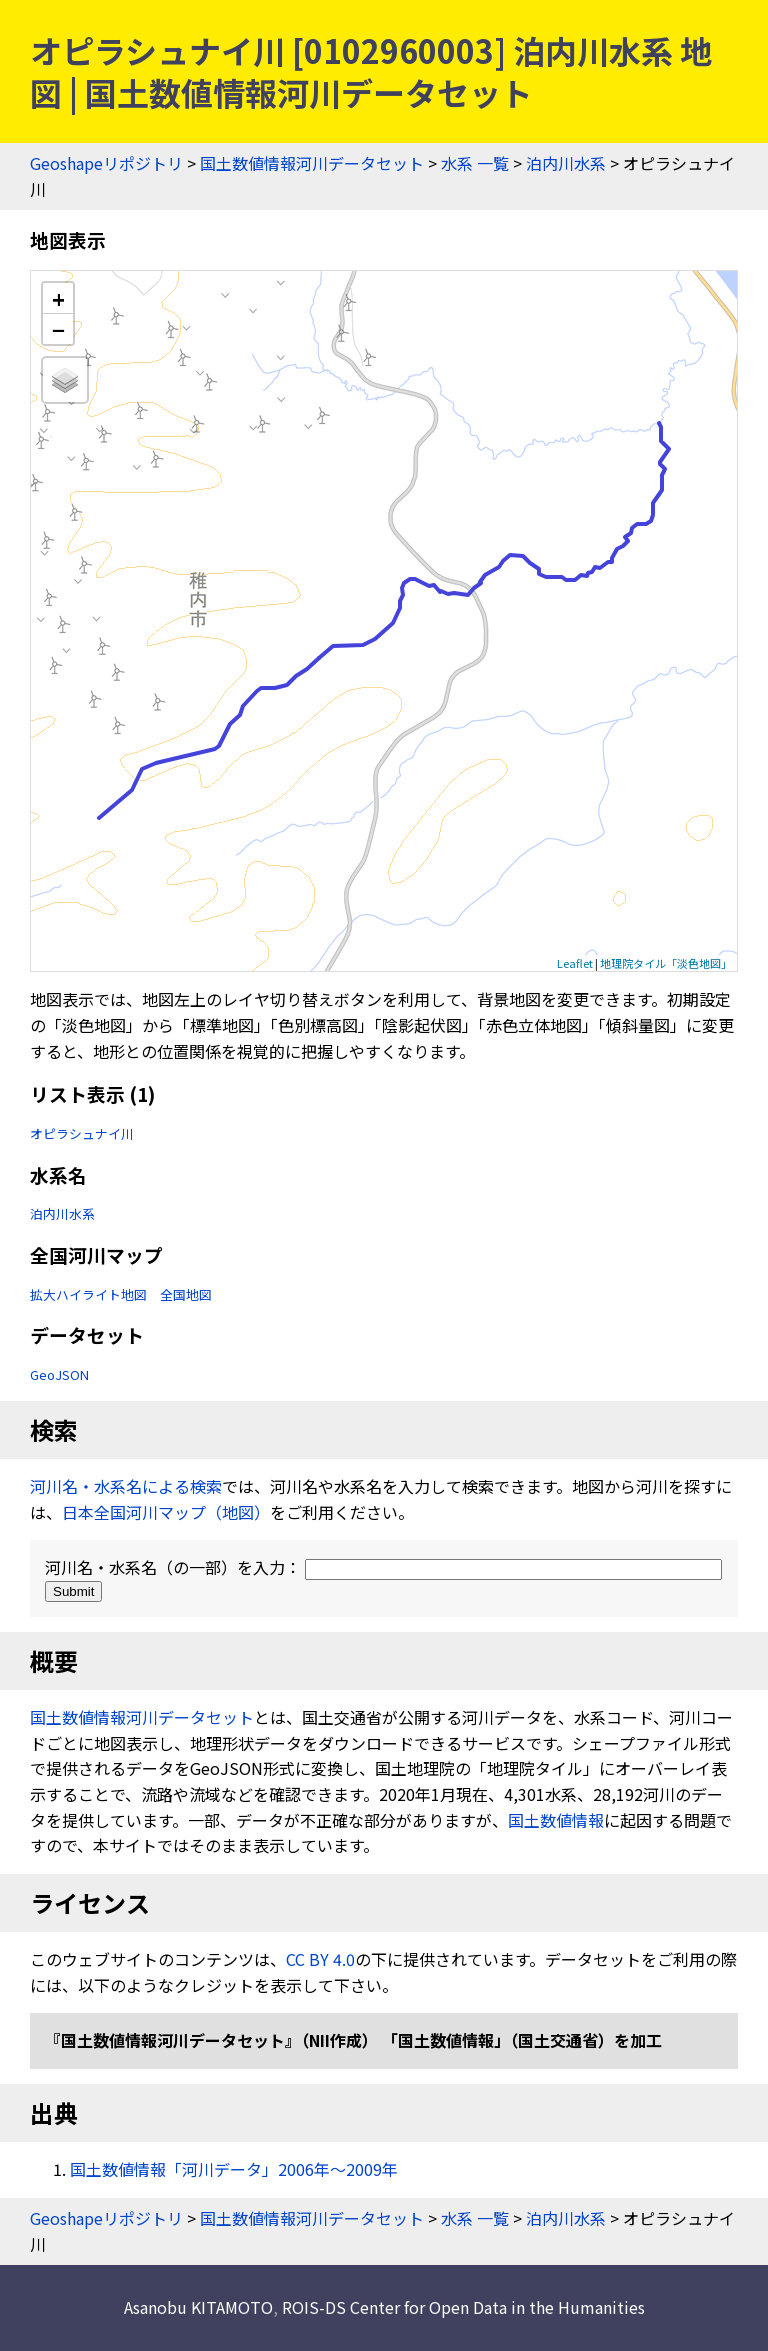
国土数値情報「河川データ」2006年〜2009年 (234, 2169)
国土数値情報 (556, 1820)
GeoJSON (59, 1374)
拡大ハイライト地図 (88, 1294)
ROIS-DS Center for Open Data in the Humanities (463, 2307)
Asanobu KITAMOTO (198, 2307)
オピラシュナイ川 (82, 1133)
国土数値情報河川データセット (312, 163)
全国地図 (186, 1294)
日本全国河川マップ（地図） (166, 1512)
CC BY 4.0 (320, 1959)
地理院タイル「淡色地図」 (666, 963)
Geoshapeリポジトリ (106, 163)
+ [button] (58, 298)
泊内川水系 (566, 163)
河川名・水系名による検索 (126, 1486)
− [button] (58, 329)
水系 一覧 (475, 163)
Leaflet (575, 963)
